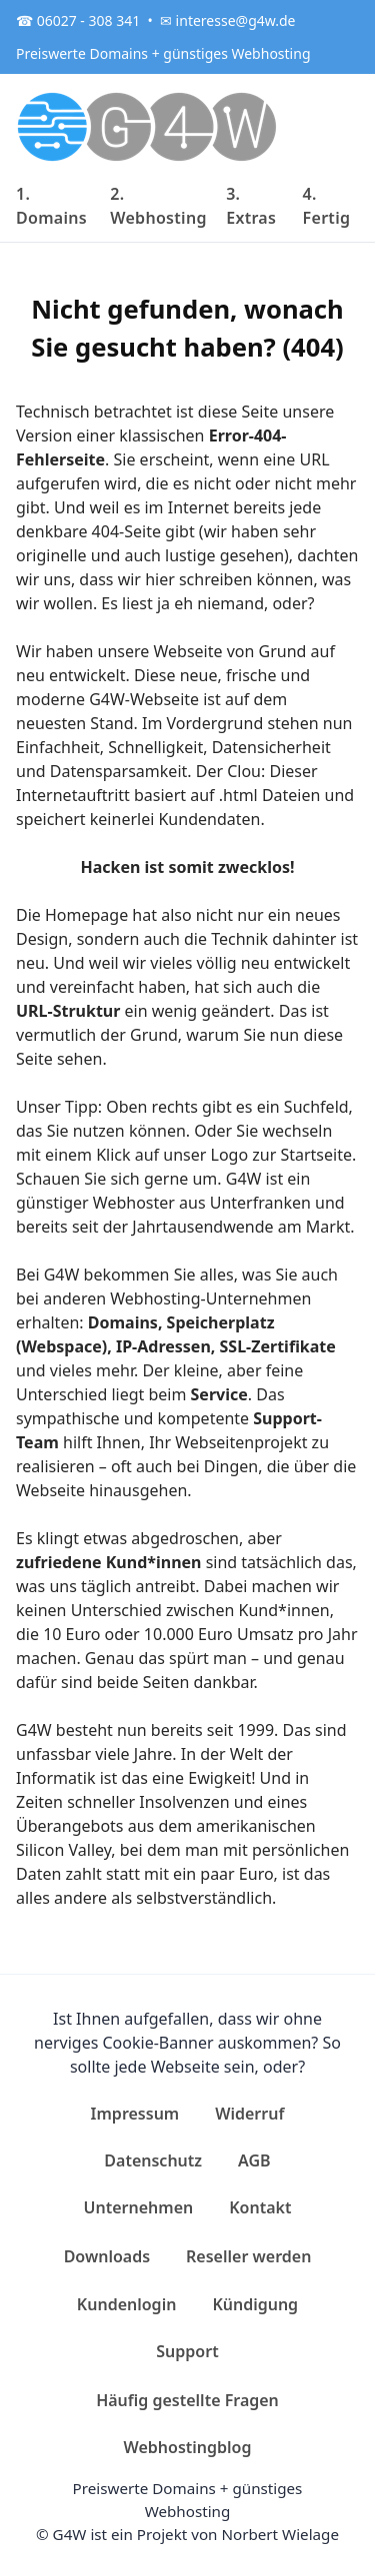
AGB (254, 2160)
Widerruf (249, 2114)
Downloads (107, 2256)
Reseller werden (248, 2256)
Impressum (135, 2114)
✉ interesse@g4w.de (227, 20)
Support (187, 2351)
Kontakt (260, 2207)
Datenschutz (153, 2160)
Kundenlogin (127, 2304)
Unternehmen (139, 2207)
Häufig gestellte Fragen (187, 2400)
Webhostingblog (188, 2447)
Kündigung (255, 2304)
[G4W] (148, 126)
